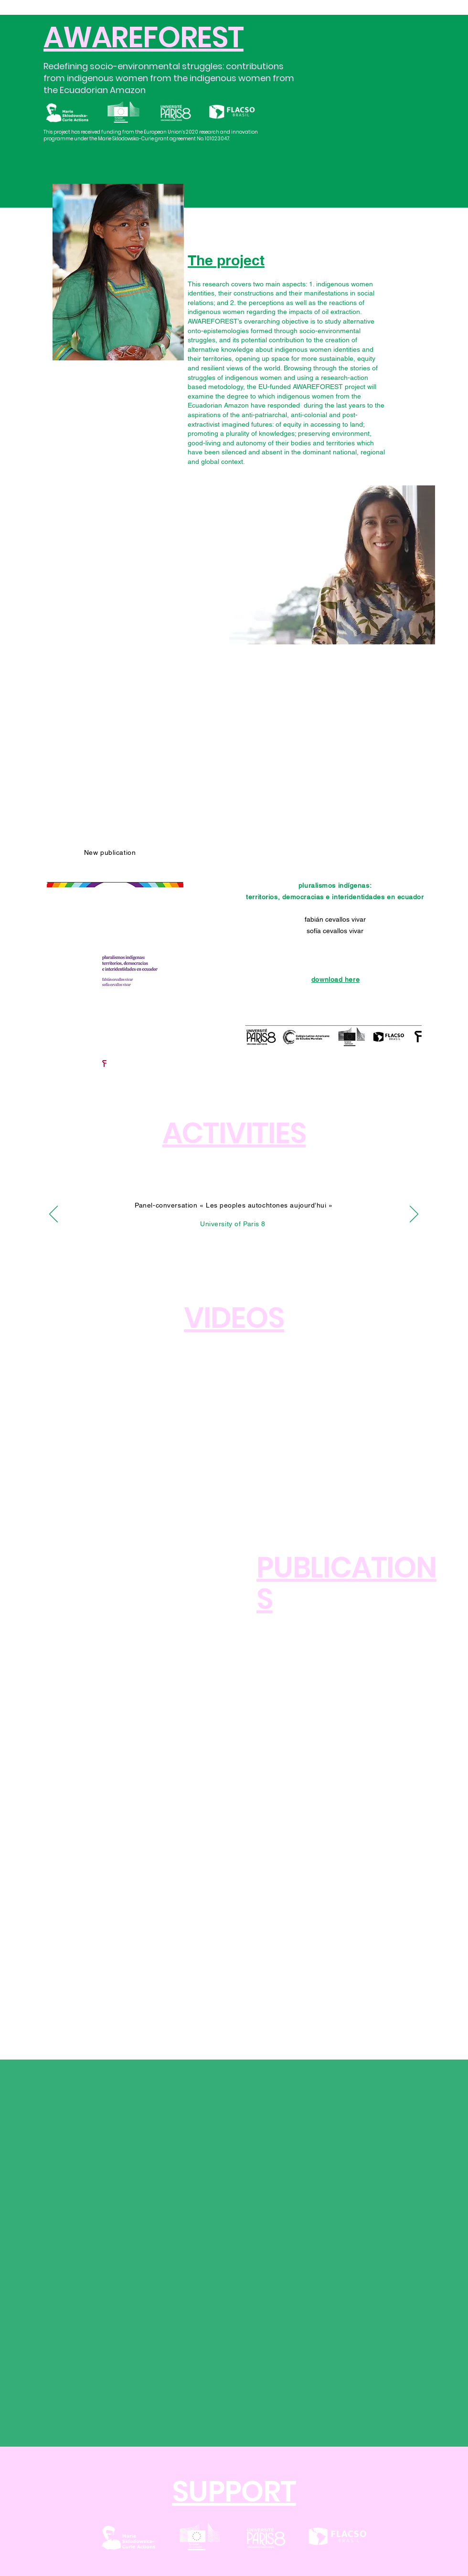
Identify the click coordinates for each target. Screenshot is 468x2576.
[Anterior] (53, 1215)
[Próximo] (414, 1215)
